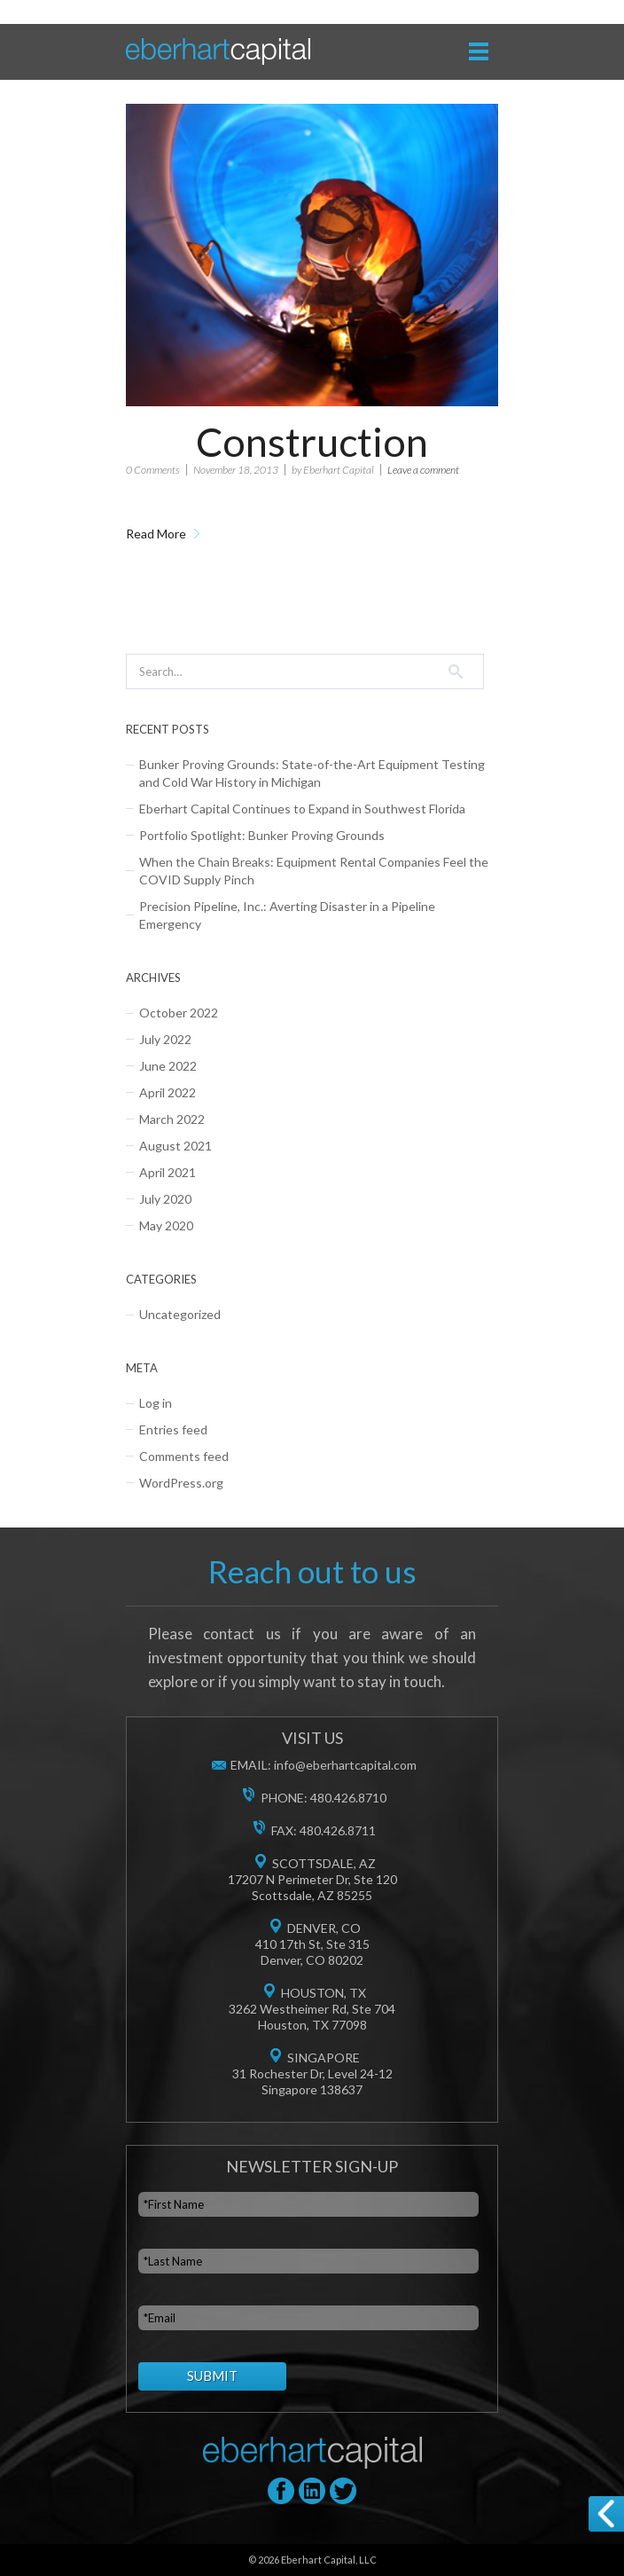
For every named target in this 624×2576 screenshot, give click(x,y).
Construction (312, 442)
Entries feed (173, 1429)
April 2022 (167, 1092)
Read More (156, 533)
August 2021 (175, 1145)
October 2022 (178, 1012)
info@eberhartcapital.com (345, 1764)
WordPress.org (181, 1482)
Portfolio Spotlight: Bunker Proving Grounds (262, 835)
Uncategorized (180, 1314)
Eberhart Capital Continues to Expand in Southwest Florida (302, 808)
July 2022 (165, 1039)
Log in (155, 1402)
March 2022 (172, 1119)
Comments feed (184, 1456)
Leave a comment (423, 469)
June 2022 (168, 1065)
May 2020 (166, 1225)
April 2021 (167, 1172)
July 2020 (165, 1198)
